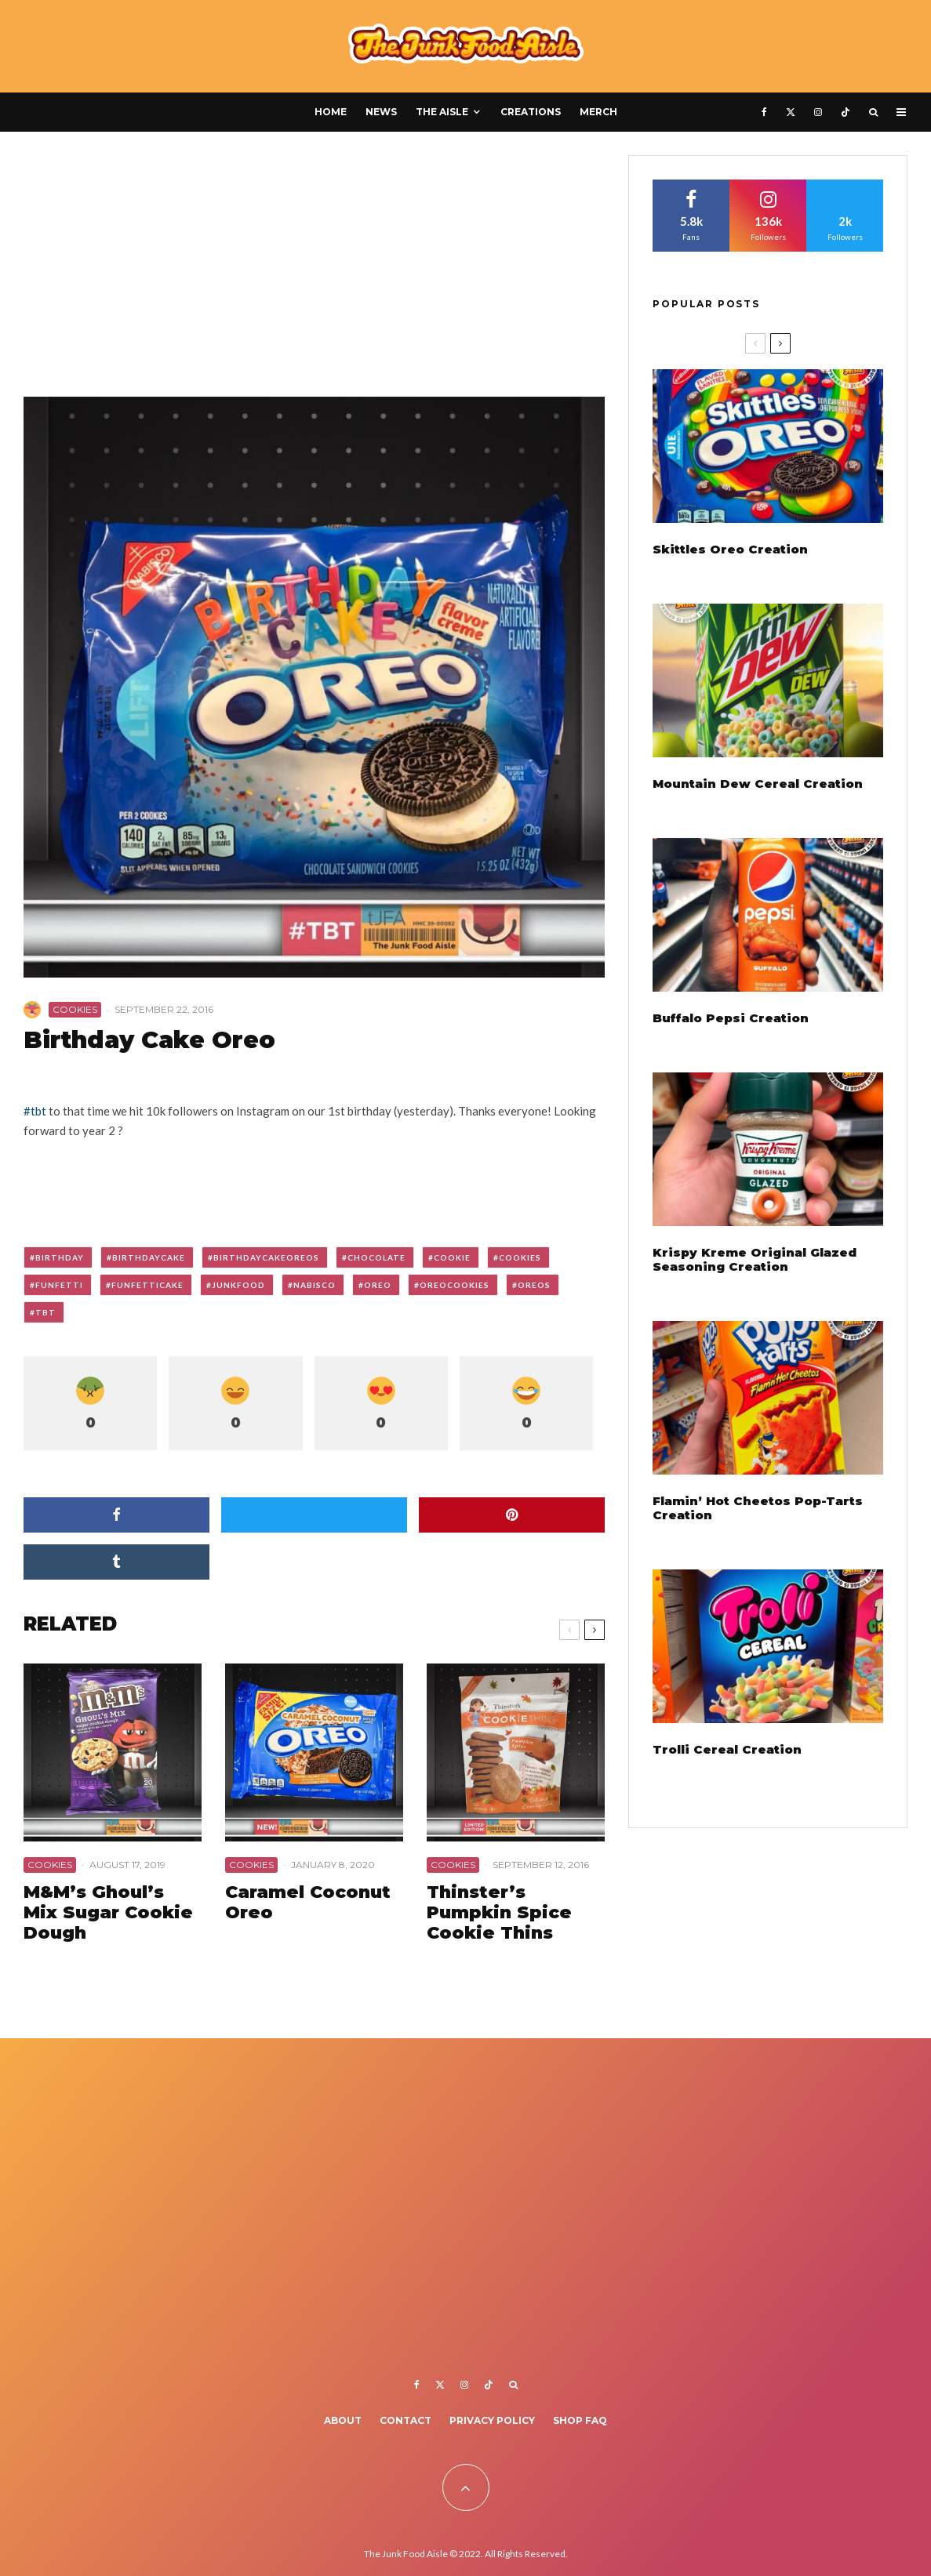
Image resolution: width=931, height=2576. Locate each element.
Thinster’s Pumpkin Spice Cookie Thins (499, 1913)
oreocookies (454, 1285)
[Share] (116, 1515)
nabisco (314, 1285)
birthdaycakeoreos (266, 1257)
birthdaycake (148, 1257)
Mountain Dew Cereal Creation (758, 784)
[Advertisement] (314, 271)
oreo (377, 1285)
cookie (452, 1257)
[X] (790, 112)
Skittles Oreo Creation (730, 549)
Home (331, 112)
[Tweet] (314, 1515)
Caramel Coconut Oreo (308, 1902)
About (343, 2420)
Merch (598, 112)
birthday (59, 1257)
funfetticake (147, 1285)
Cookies (75, 1009)
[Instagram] (818, 112)
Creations (530, 112)
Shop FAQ (580, 2420)
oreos (534, 1285)
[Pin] (512, 1515)
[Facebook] (764, 112)
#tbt (35, 1111)
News (381, 112)
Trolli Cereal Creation (727, 1750)
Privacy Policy (492, 2420)
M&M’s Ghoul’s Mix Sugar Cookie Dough (108, 1913)
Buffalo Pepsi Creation (731, 1018)
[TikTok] (845, 112)
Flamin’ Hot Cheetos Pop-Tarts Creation (758, 1508)
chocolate (376, 1257)
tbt (45, 1312)
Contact (405, 2420)
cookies (520, 1257)
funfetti (59, 1285)
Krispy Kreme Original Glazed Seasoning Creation (754, 1260)
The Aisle (442, 112)
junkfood (238, 1285)
